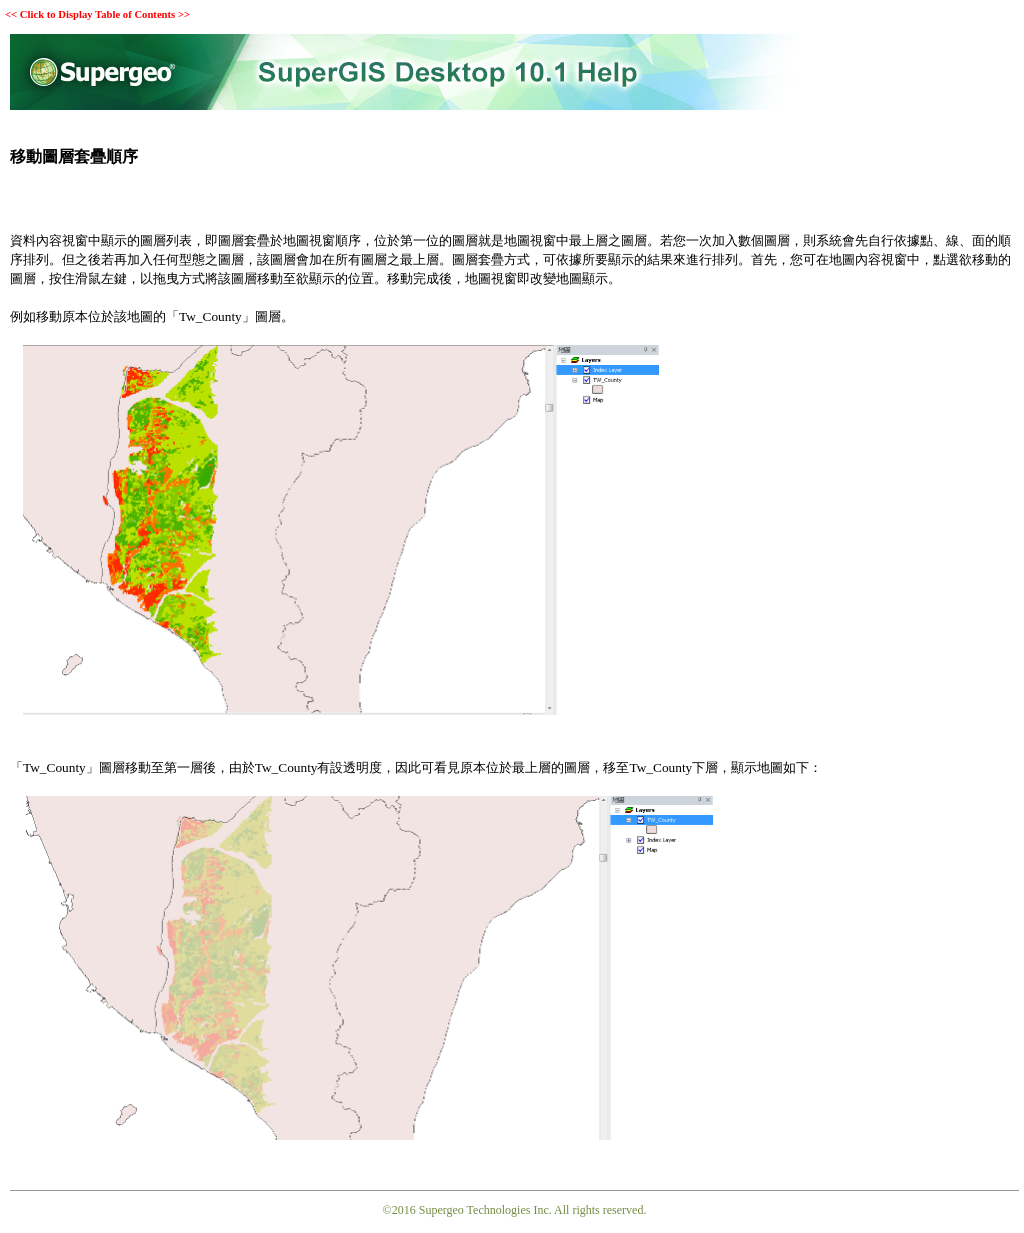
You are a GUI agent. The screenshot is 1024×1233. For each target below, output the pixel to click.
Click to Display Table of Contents (97, 14)
